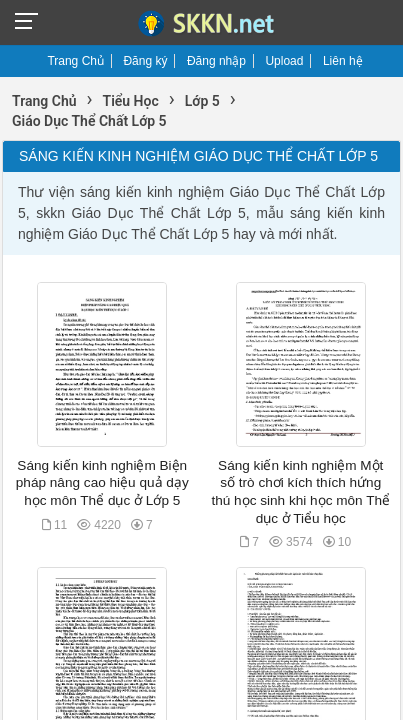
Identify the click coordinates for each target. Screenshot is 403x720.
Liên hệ (343, 61)
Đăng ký (145, 61)
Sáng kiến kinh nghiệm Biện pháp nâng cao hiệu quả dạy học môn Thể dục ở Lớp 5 (102, 483)
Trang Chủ (75, 61)
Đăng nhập (216, 61)
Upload (284, 61)
